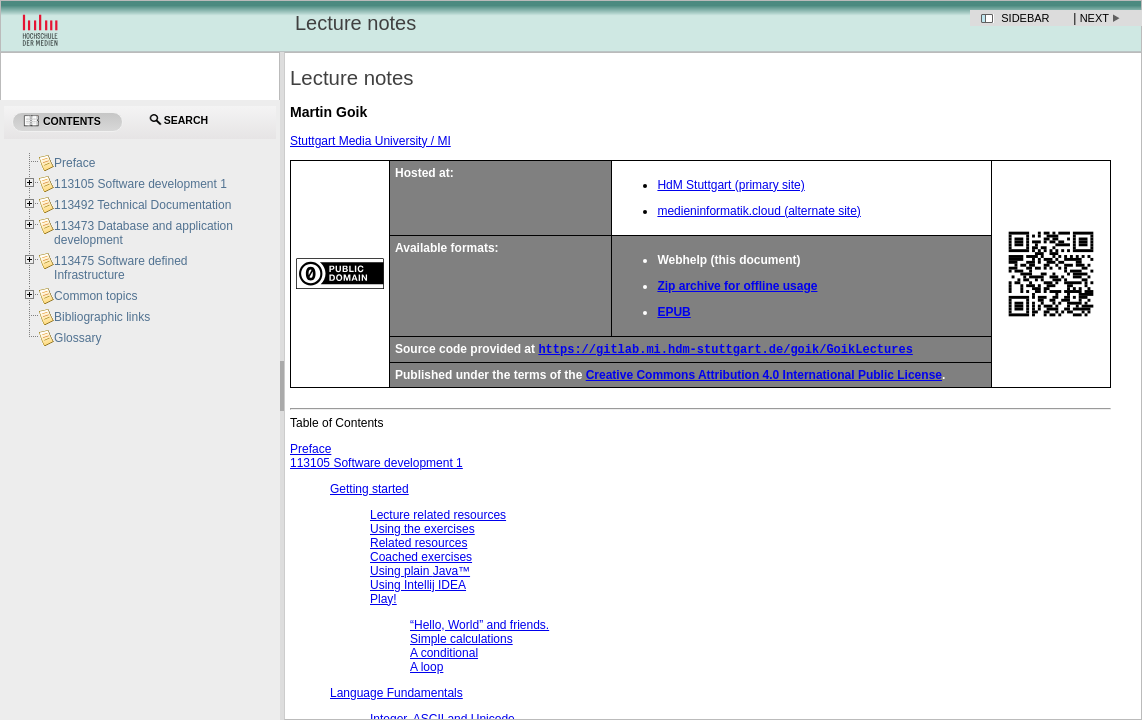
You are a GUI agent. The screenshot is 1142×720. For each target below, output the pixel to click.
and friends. (479, 627)
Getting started (369, 491)
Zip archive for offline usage (737, 286)
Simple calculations (461, 641)
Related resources (418, 545)
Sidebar (1025, 18)
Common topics (95, 296)
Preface (310, 451)
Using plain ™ (420, 573)
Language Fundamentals (396, 695)
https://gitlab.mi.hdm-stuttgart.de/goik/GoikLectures (725, 350)
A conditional (444, 655)
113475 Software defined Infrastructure (120, 268)
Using (418, 587)
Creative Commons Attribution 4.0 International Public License (764, 377)
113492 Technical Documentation (142, 205)
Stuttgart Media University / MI (370, 141)
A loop (426, 669)
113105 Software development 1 (376, 465)
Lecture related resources (438, 517)
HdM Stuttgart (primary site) (730, 185)
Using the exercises (422, 531)
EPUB (673, 312)
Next (1094, 18)
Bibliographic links (102, 317)
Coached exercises (421, 559)
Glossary (77, 338)
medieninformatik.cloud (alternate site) (758, 211)
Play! (383, 601)
